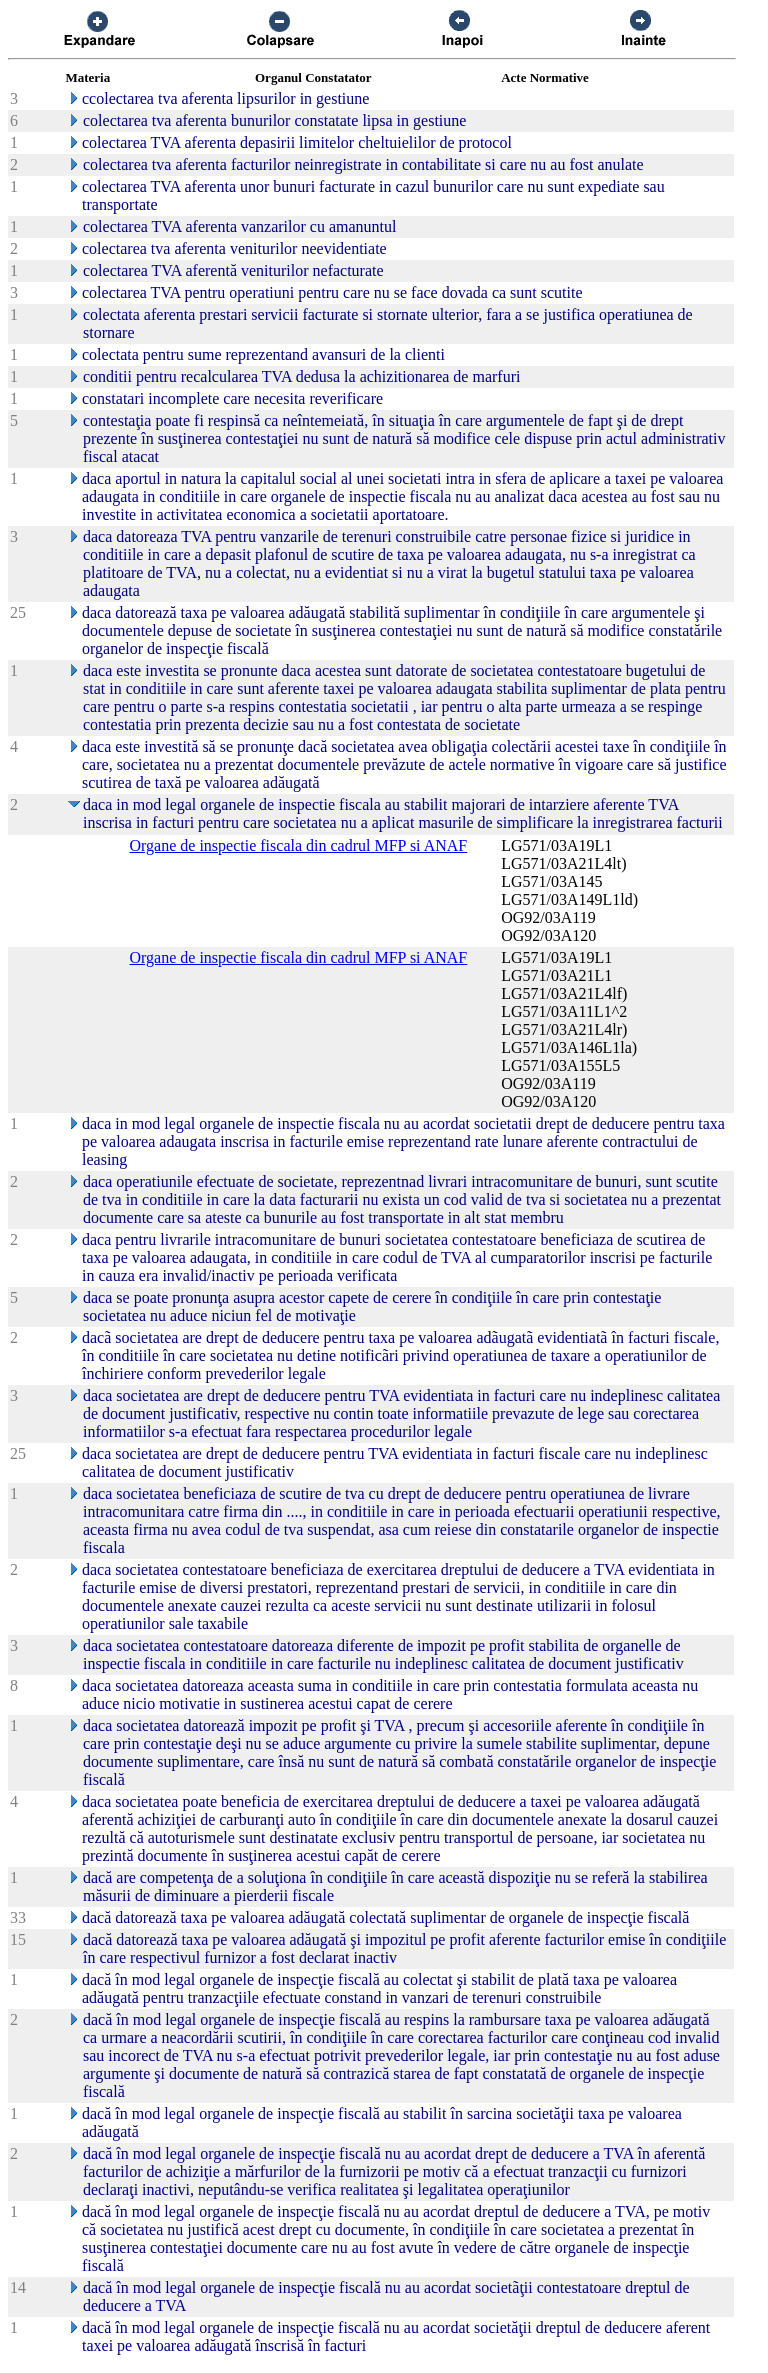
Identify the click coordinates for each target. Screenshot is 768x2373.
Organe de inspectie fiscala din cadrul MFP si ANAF (299, 845)
